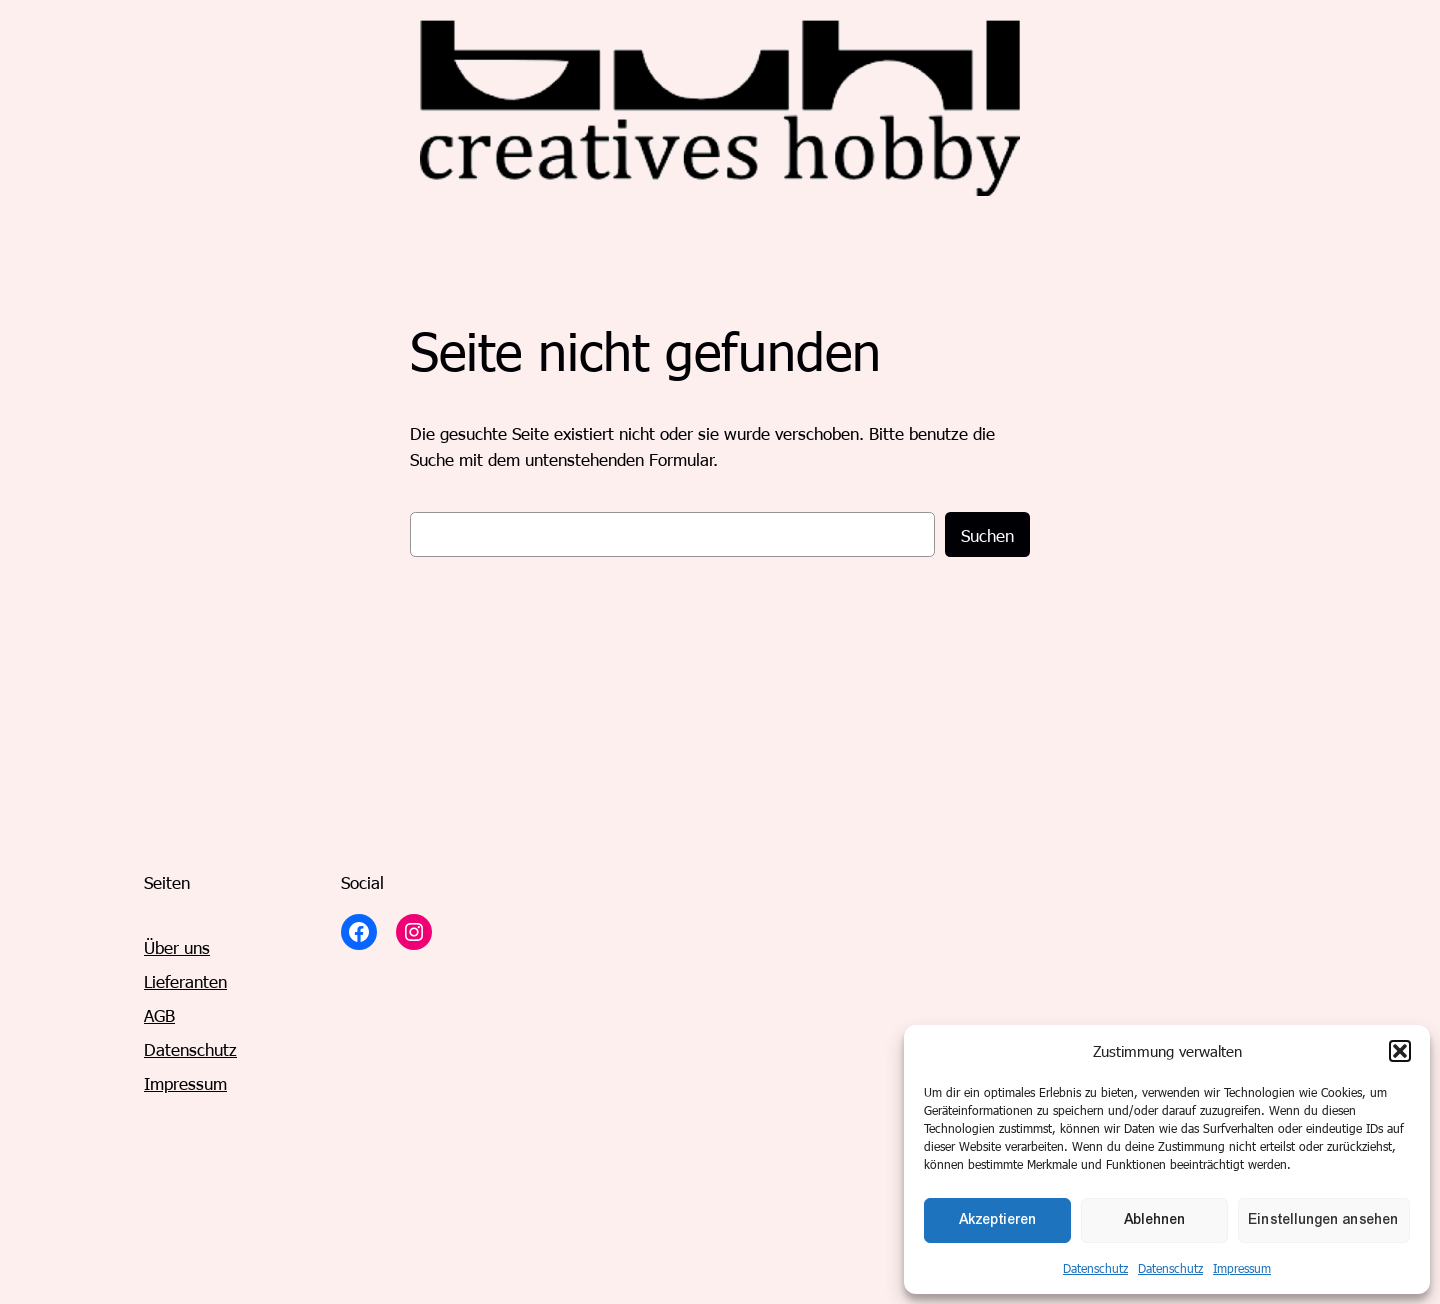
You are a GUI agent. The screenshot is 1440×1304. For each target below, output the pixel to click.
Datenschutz (1095, 1268)
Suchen (987, 535)
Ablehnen (1155, 1219)
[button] (1400, 1051)
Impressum (1242, 1268)
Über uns (177, 947)
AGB (159, 1015)
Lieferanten (185, 981)
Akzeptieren (998, 1219)
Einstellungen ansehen (1324, 1219)
